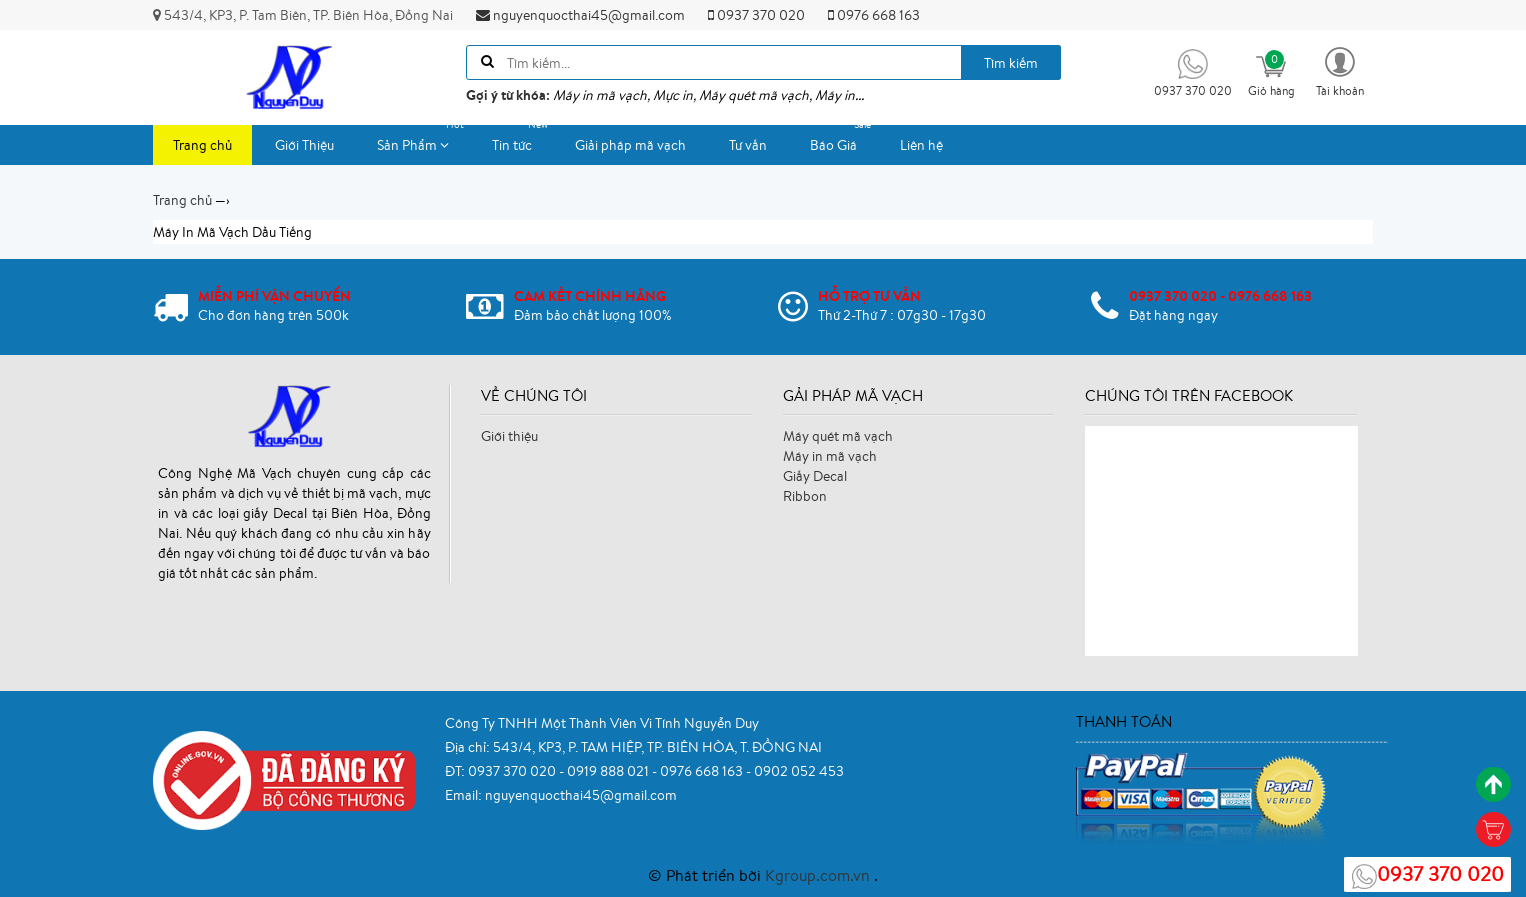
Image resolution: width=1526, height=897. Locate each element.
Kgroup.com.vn (819, 875)
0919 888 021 (609, 771)
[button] (1340, 70)
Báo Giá (843, 139)
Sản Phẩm (423, 139)
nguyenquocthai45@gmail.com (580, 15)
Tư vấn (748, 145)
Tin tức (522, 139)
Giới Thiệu (304, 145)
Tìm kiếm (1011, 63)
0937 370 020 (756, 15)
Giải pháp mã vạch (630, 145)
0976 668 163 (874, 15)
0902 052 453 (799, 771)
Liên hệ (921, 145)
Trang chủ (202, 145)
